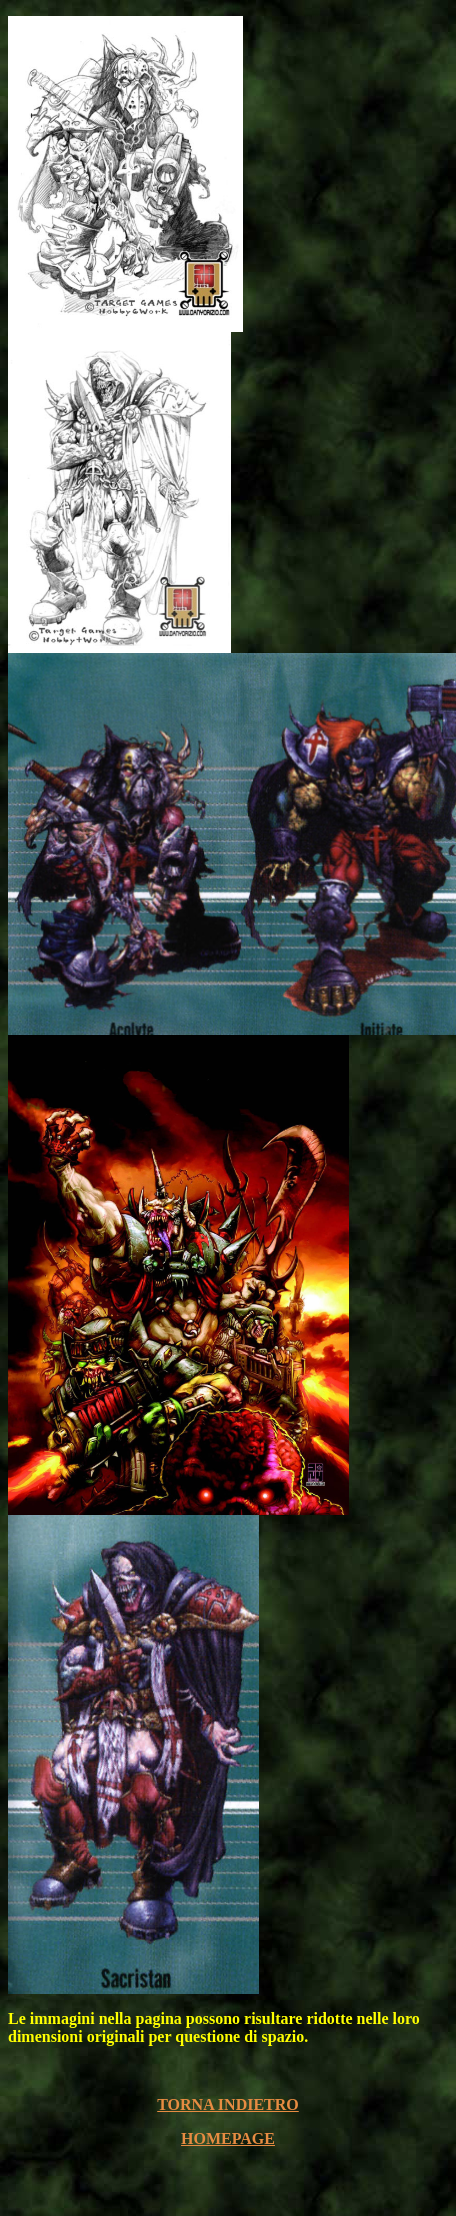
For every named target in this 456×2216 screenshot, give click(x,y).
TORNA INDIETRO (228, 2104)
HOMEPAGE (228, 2138)
